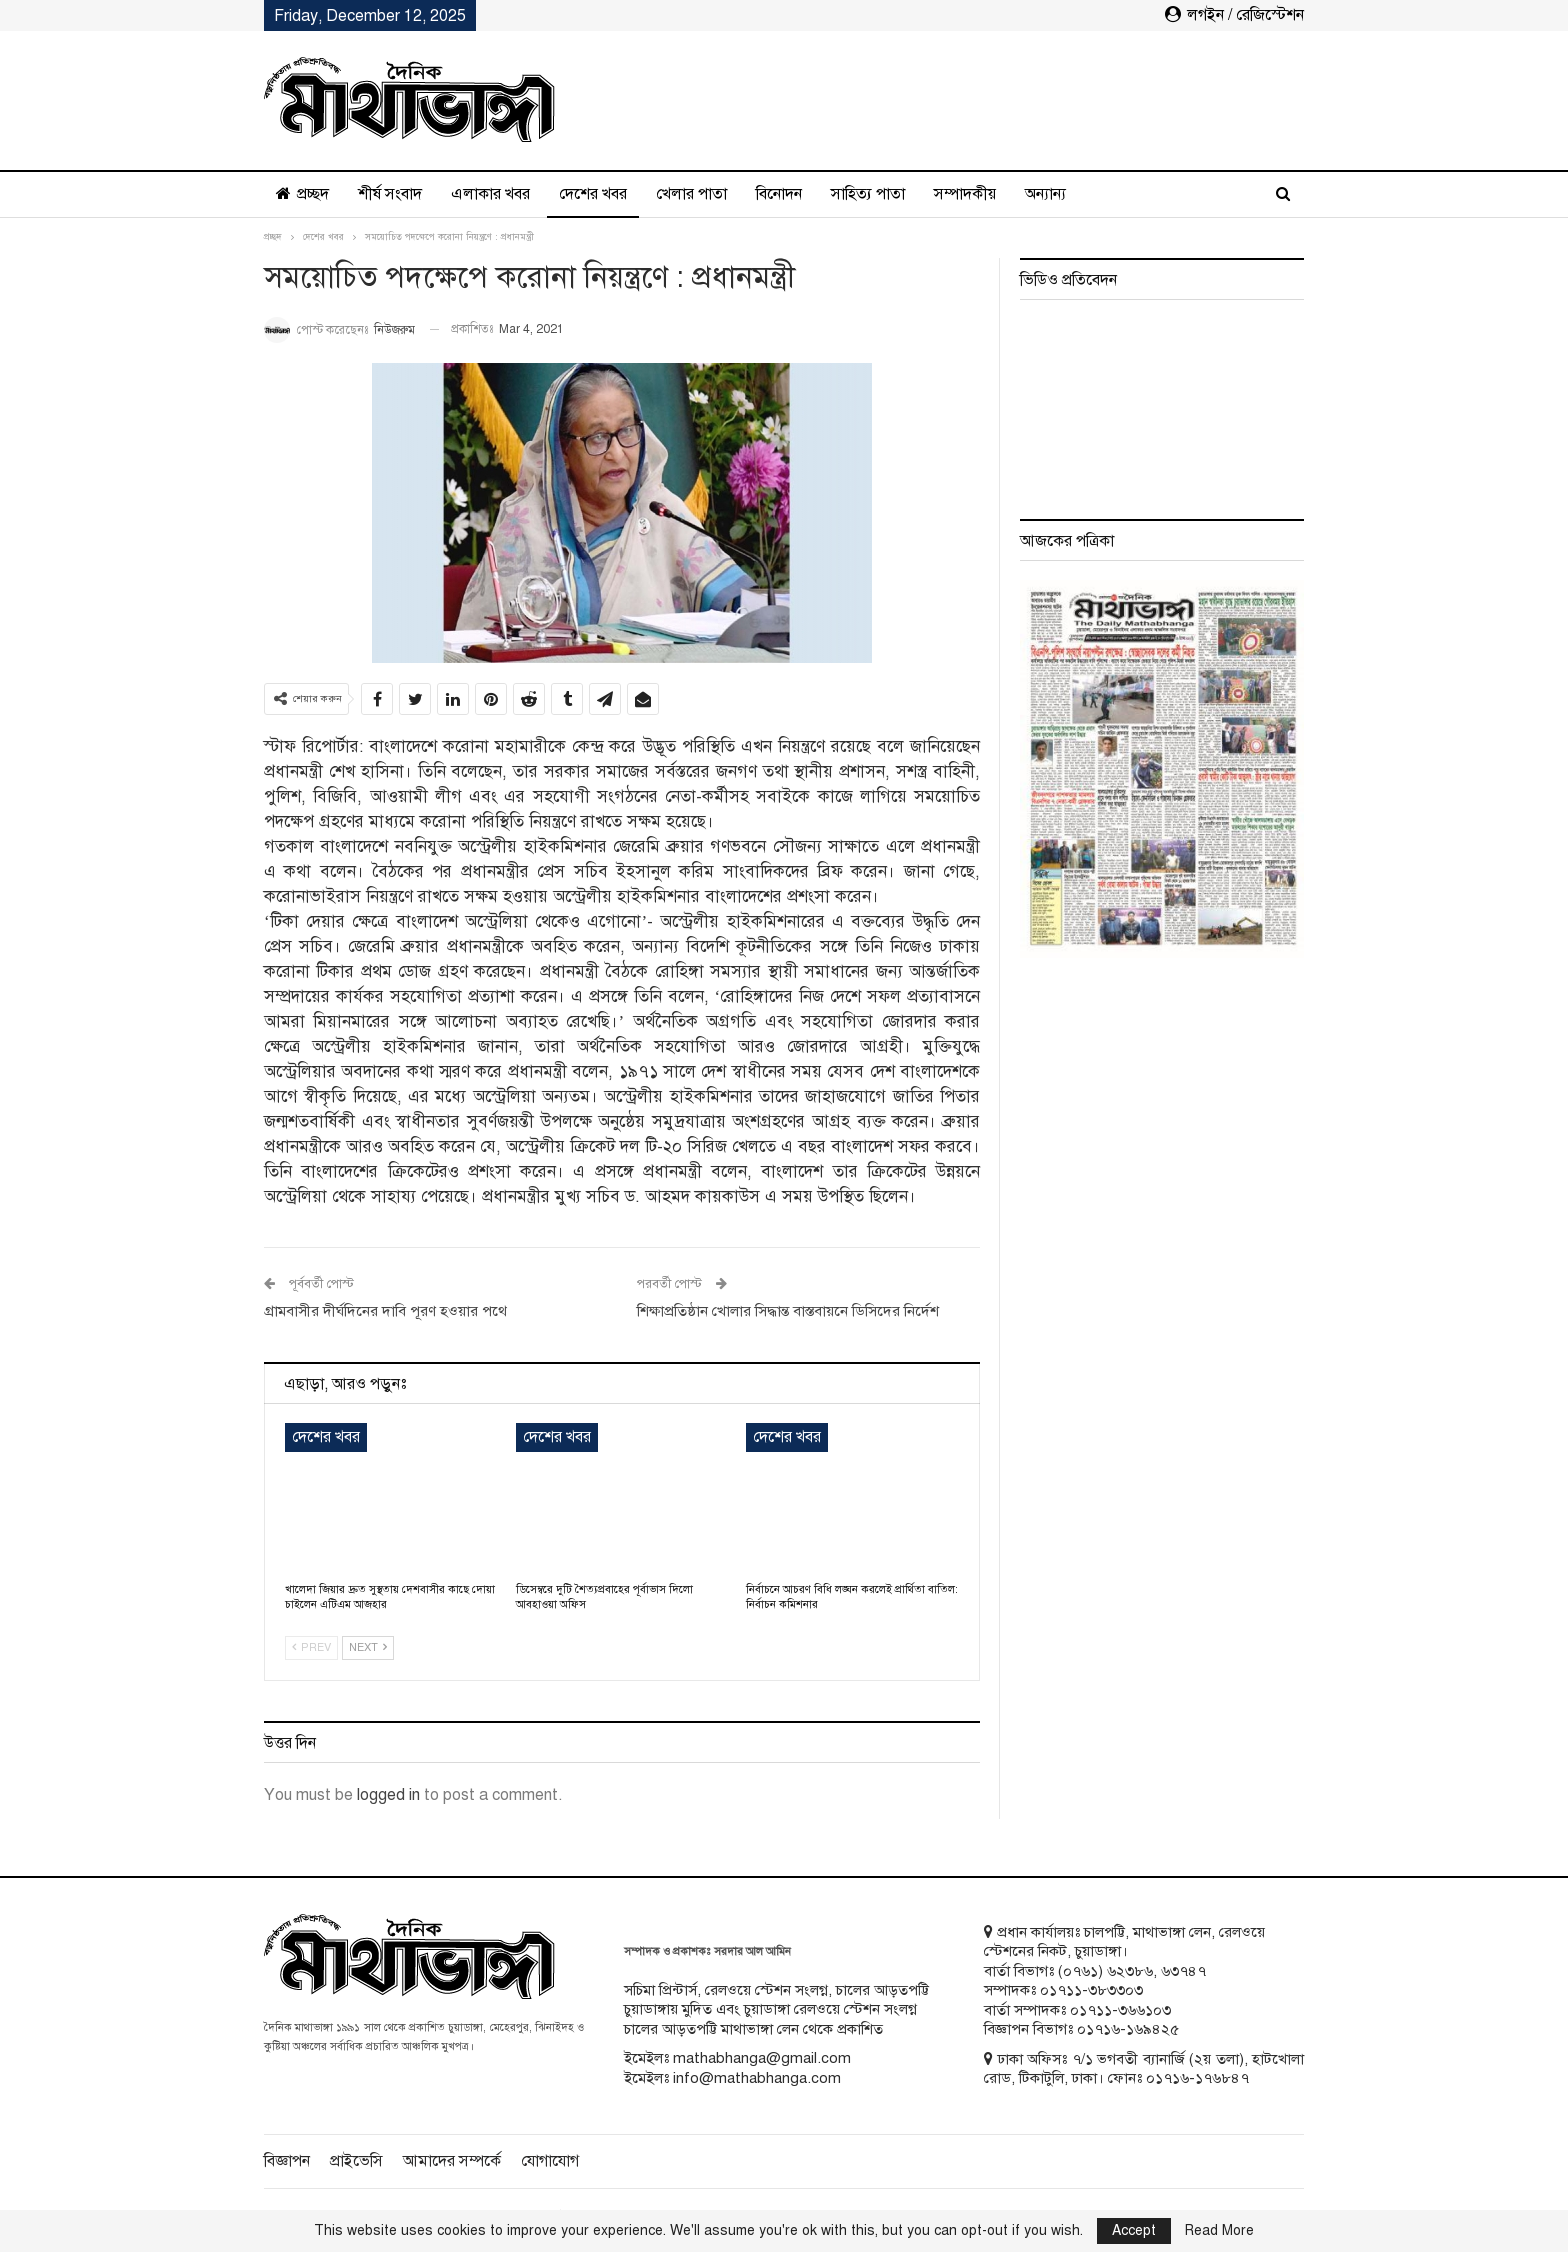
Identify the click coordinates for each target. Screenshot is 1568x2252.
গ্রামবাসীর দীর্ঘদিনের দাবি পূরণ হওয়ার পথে (385, 1311)
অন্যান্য (1045, 194)
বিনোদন (779, 194)
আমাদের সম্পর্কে (452, 2161)
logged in (388, 1795)
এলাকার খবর (490, 194)
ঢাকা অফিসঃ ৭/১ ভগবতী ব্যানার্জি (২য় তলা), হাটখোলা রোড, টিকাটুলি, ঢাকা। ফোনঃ (1144, 2069)
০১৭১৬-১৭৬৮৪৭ (1197, 2078)
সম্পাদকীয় (965, 194)
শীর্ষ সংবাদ (390, 194)
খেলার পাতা (691, 194)
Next (368, 1647)
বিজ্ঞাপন (287, 2161)
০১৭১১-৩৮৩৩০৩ (1091, 1990)
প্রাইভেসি (356, 2161)
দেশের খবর (593, 194)
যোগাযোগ (550, 2161)
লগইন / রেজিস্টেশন (1234, 15)
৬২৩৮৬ (1130, 1971)
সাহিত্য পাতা (868, 194)
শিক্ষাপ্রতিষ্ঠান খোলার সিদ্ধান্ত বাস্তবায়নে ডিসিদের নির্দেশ (788, 1311)
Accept (1134, 2230)
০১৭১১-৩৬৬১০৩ (1120, 2010)
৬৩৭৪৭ (1183, 1971)
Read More (1219, 2231)
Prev (311, 1647)
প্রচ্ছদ (302, 194)
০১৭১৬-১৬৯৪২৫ (1128, 2029)
